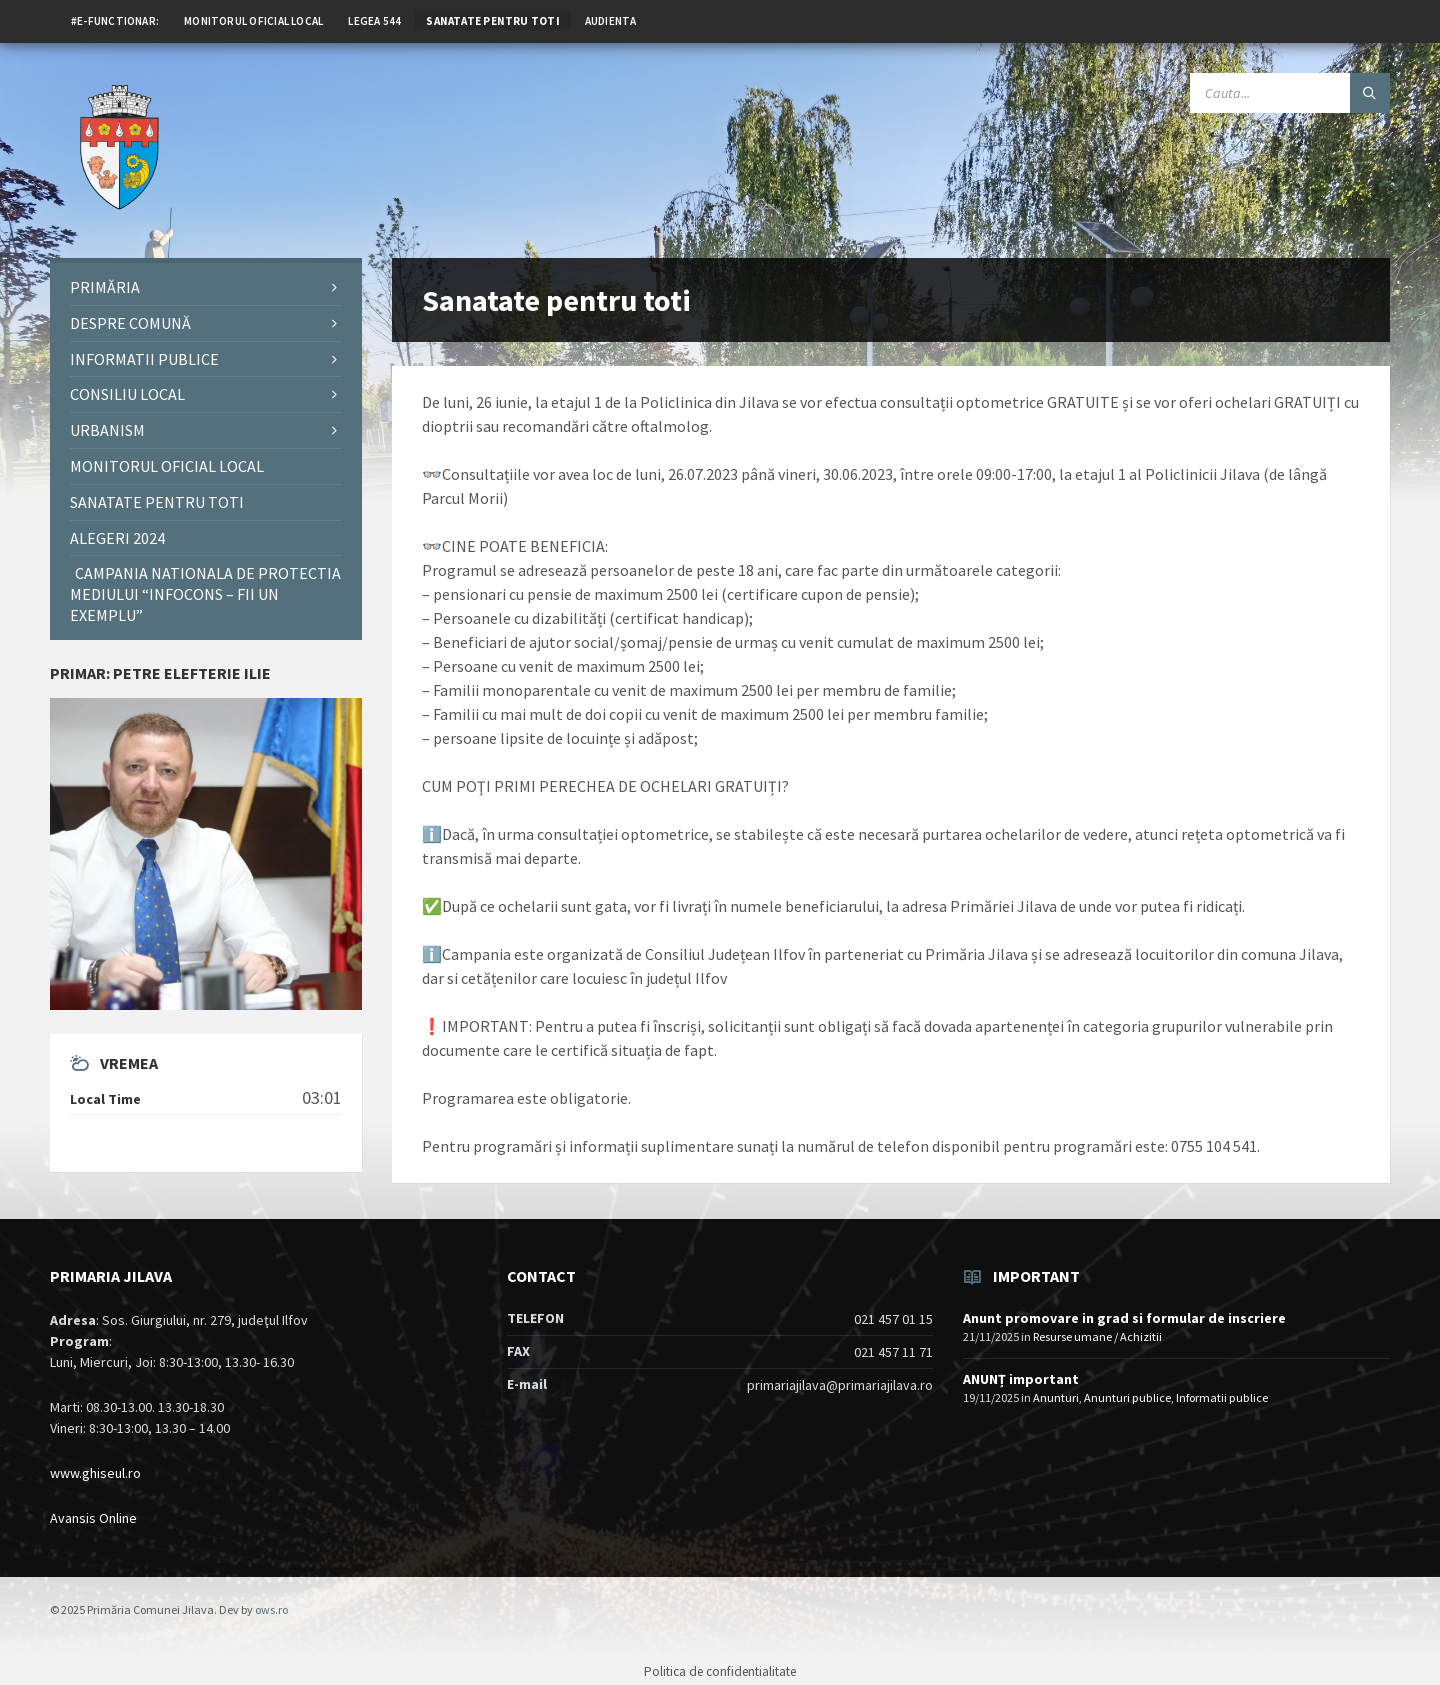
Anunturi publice (1127, 1397)
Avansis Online (93, 1518)
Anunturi (1056, 1397)
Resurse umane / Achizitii (1097, 1336)
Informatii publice (1222, 1397)
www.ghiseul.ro (95, 1473)
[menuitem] (115, 20)
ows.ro (271, 1609)
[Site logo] (120, 219)
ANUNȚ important (1021, 1379)
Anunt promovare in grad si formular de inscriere (1124, 1318)
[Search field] (1290, 93)
